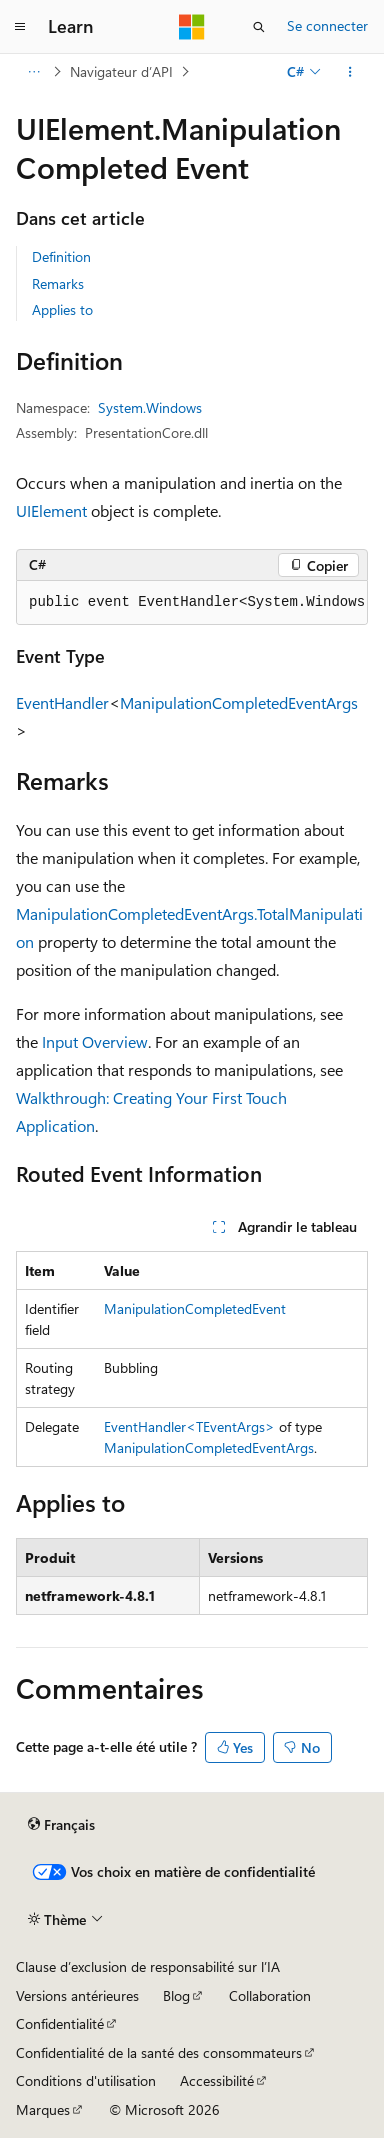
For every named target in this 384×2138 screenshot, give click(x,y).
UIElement (51, 510)
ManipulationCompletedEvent (195, 1308)
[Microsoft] (192, 27)
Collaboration (270, 1995)
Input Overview (95, 1041)
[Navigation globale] (20, 27)
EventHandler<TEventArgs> (189, 1426)
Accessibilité (217, 2080)
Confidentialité (60, 2023)
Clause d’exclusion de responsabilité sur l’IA (148, 1966)
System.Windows (150, 407)
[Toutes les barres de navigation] (33, 72)
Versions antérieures (77, 1995)
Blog (176, 1995)
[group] (192, 603)
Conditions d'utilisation (86, 2080)
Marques (43, 2109)
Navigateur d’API (121, 71)
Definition (61, 256)
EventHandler (62, 702)
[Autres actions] (350, 72)
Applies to (62, 309)
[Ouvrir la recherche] (259, 27)
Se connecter (327, 25)
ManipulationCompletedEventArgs (239, 702)
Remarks (58, 283)
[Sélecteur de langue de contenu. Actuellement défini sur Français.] (61, 1825)
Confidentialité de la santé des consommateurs (159, 2052)
